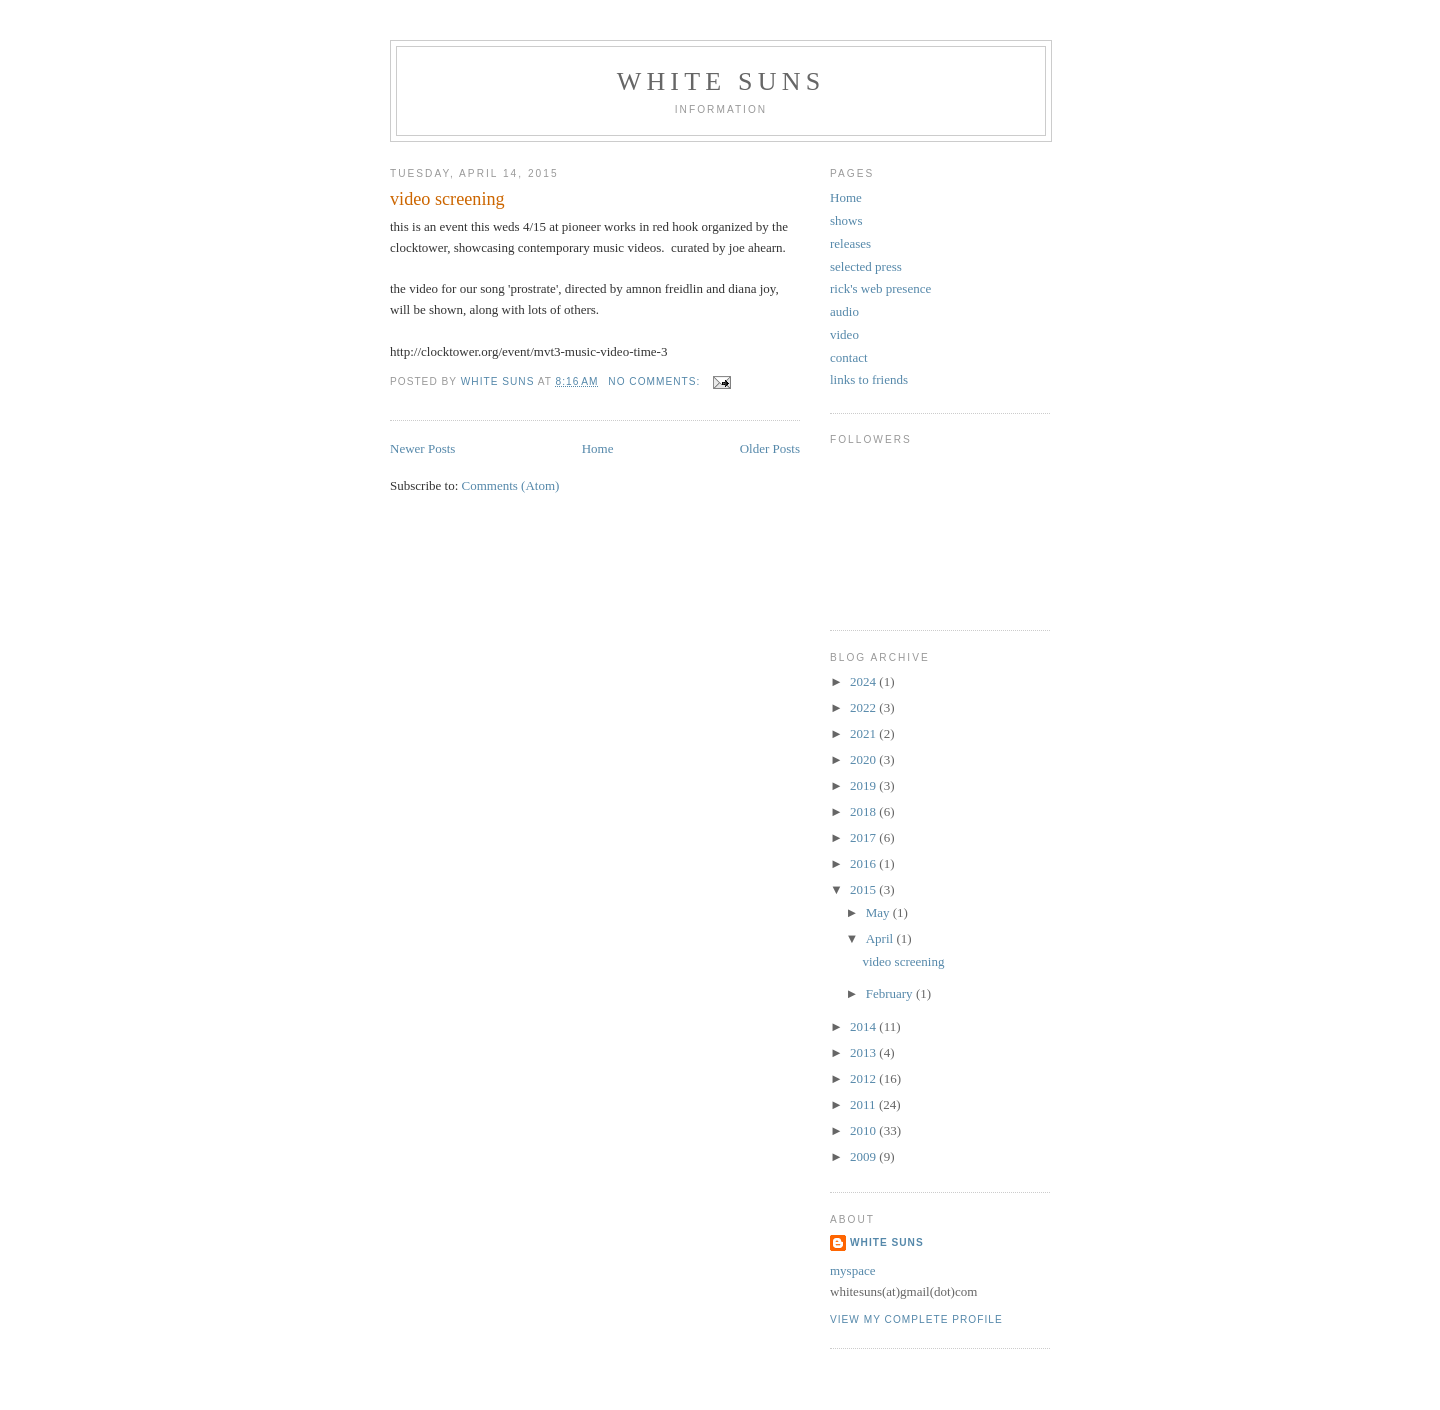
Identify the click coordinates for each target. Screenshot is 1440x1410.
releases (850, 243)
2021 (864, 733)
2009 (864, 1156)
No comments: (656, 381)
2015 (864, 889)
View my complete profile (916, 1319)
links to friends (869, 379)
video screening (447, 199)
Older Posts (770, 448)
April (881, 938)
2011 (864, 1104)
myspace (852, 1270)
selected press (866, 266)
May (879, 912)
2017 (864, 837)
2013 (864, 1052)
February (891, 993)
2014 (864, 1026)
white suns (721, 81)
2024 (864, 681)
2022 (864, 707)
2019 (864, 785)
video (844, 334)
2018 (864, 811)
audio (844, 311)
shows (846, 220)
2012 (864, 1078)
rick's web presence (880, 288)
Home (598, 448)
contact (849, 357)
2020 (864, 759)
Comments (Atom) (511, 485)
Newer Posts (422, 448)
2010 (864, 1130)
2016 (864, 863)
